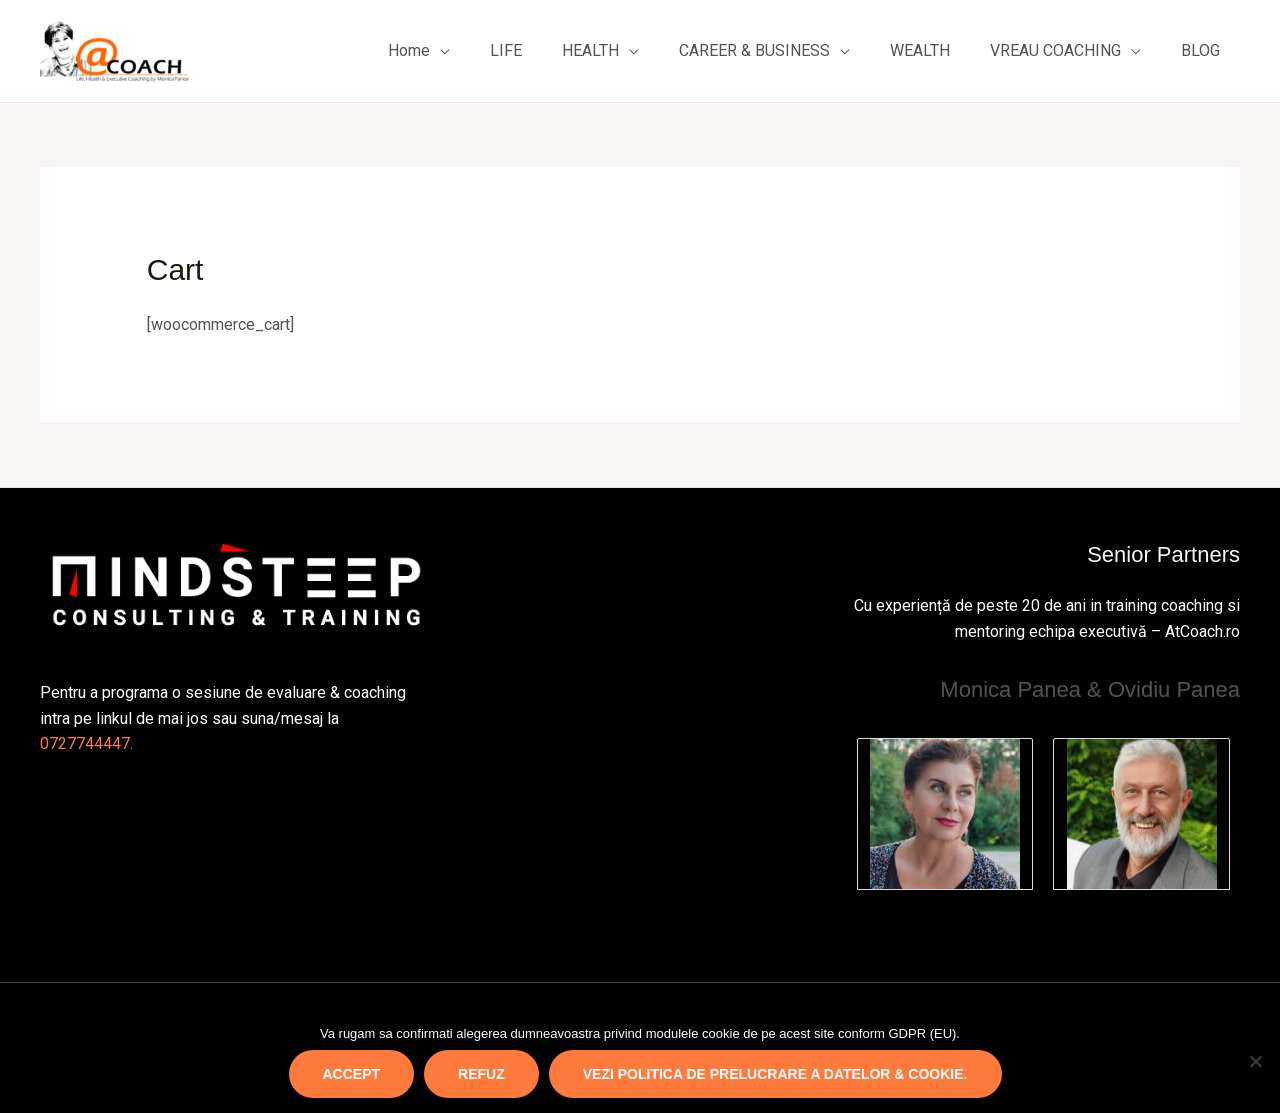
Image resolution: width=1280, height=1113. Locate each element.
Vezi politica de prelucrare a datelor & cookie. (775, 1074)
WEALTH (920, 50)
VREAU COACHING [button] (1055, 50)
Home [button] (409, 50)
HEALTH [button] (590, 50)
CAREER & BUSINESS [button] (754, 50)
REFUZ (481, 1074)
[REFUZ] (1255, 1061)
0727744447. (86, 743)
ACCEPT (352, 1074)
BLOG (1200, 50)
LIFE (506, 50)
